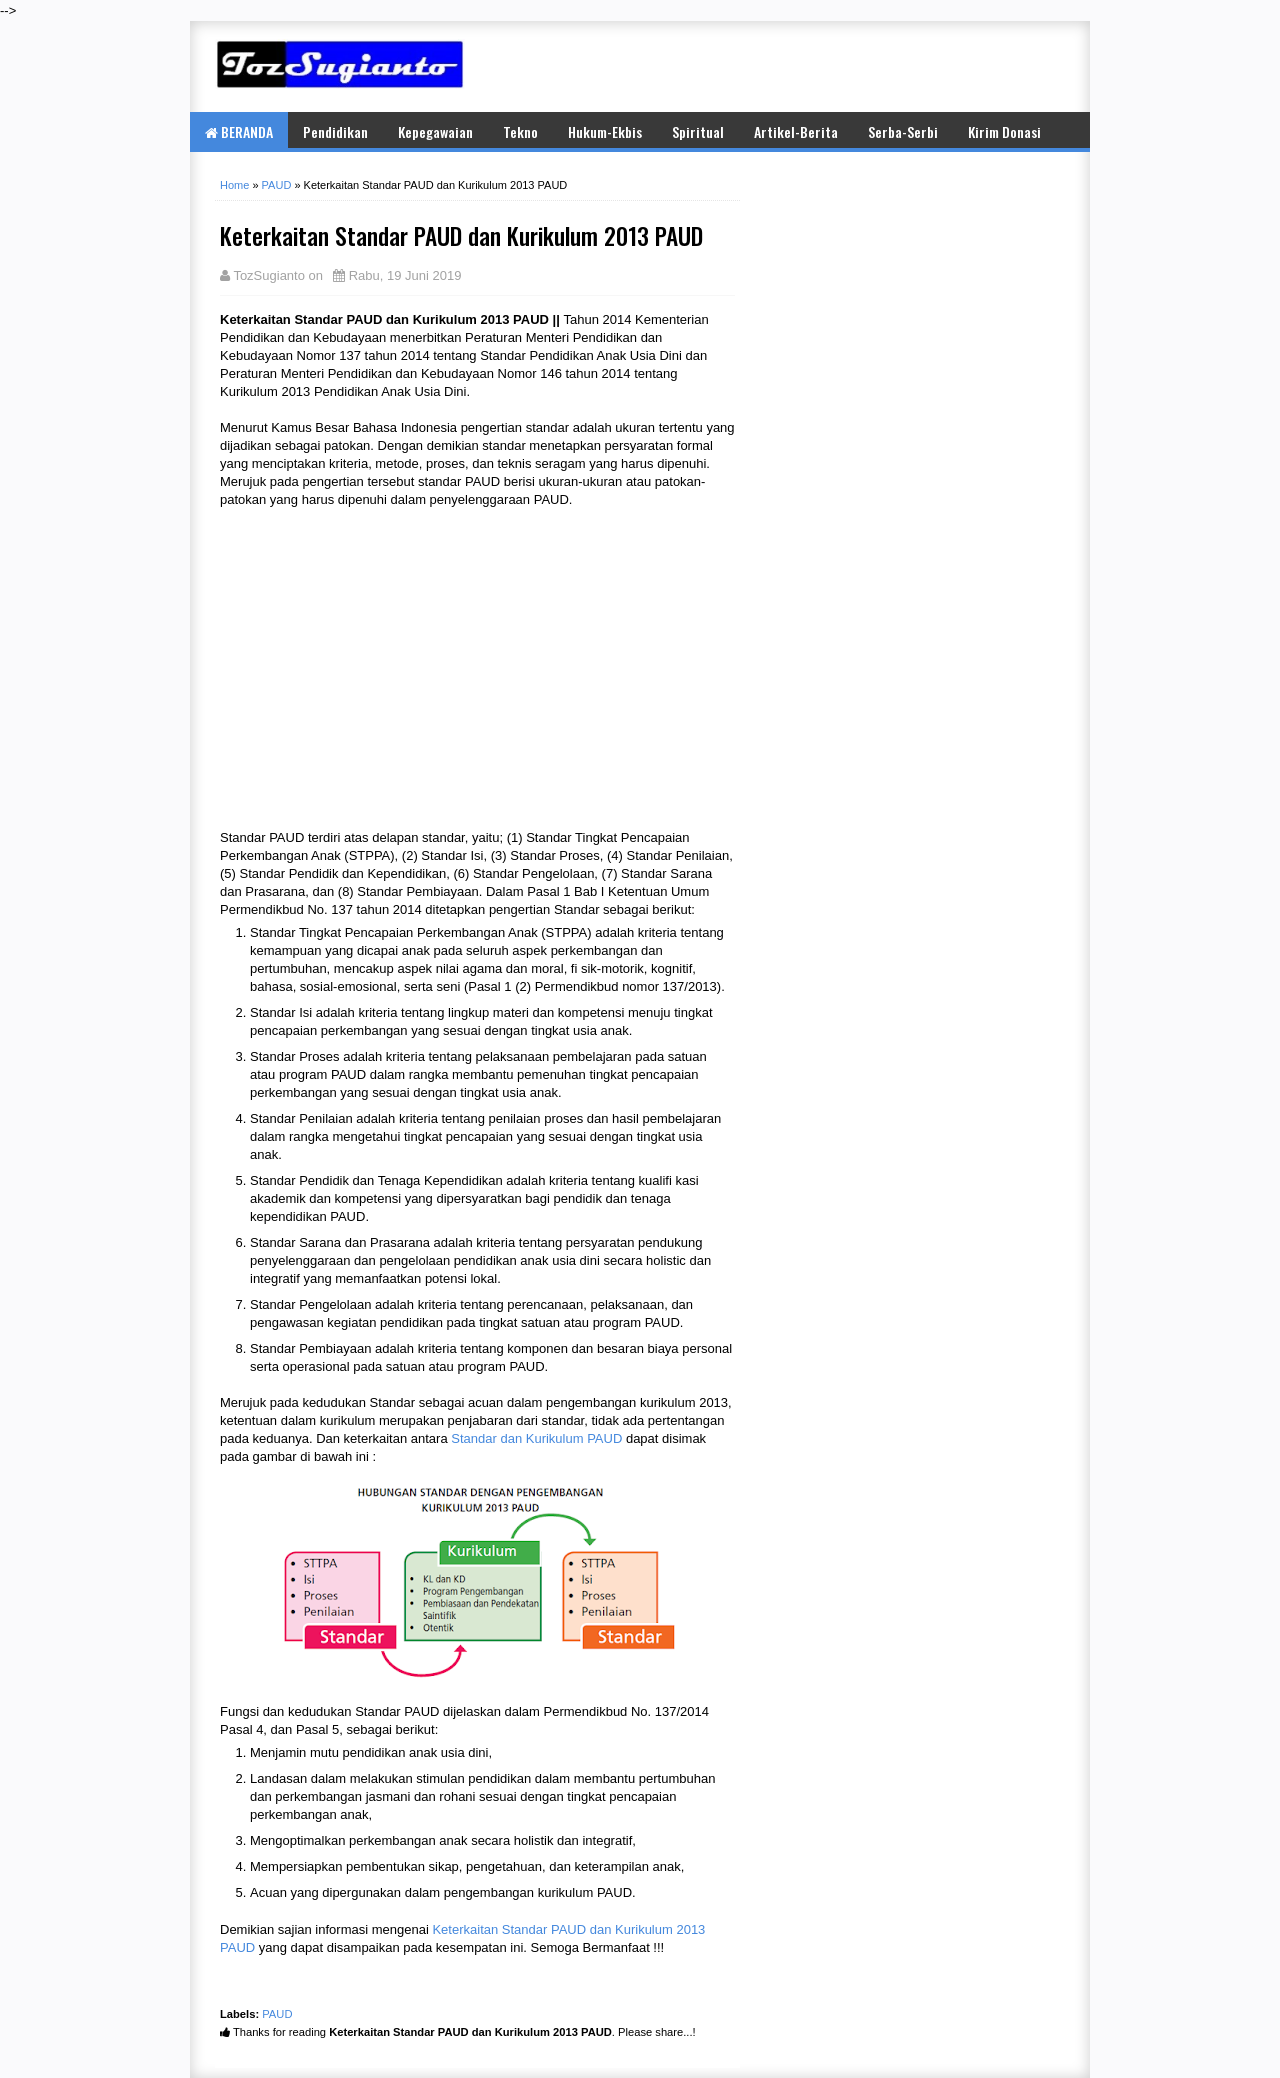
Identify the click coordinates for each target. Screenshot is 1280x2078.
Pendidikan (335, 131)
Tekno (520, 131)
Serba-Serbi (903, 131)
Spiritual (698, 131)
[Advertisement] (830, 66)
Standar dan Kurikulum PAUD (536, 1438)
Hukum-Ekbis (605, 131)
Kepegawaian (435, 131)
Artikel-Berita (796, 131)
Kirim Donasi (1004, 131)
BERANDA (239, 131)
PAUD (277, 2014)
